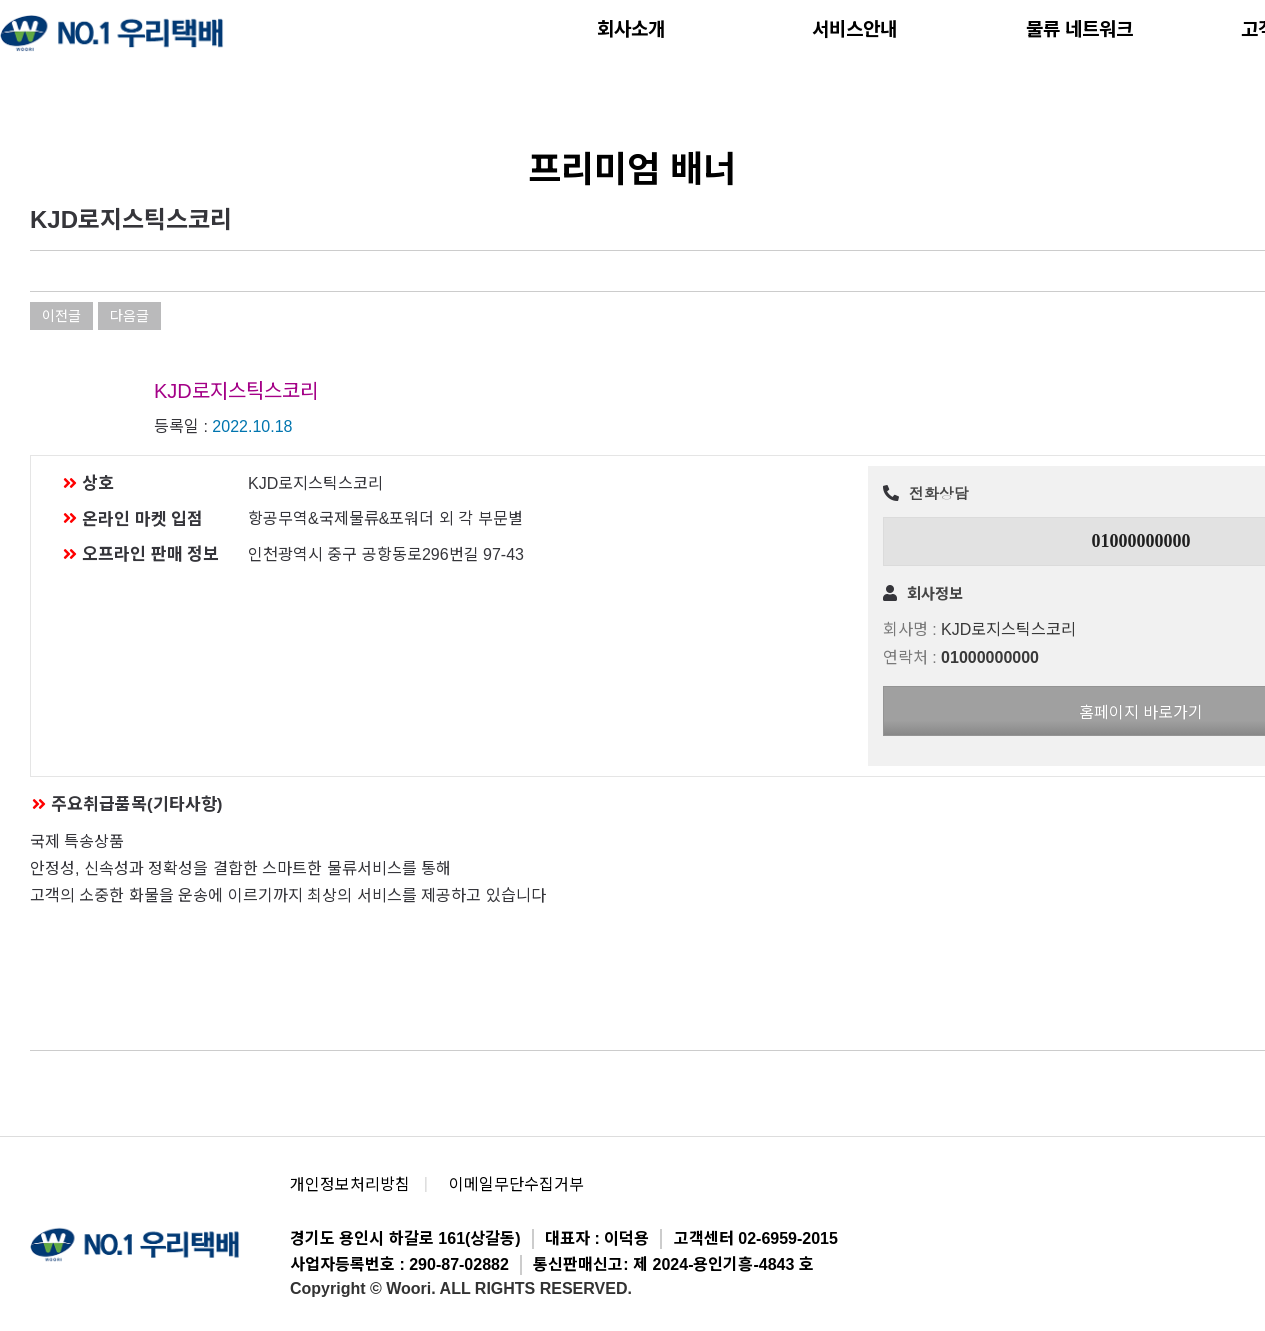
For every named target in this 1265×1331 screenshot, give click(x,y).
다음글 (129, 316)
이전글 (61, 316)
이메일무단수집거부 (516, 1184)
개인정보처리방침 (350, 1184)
